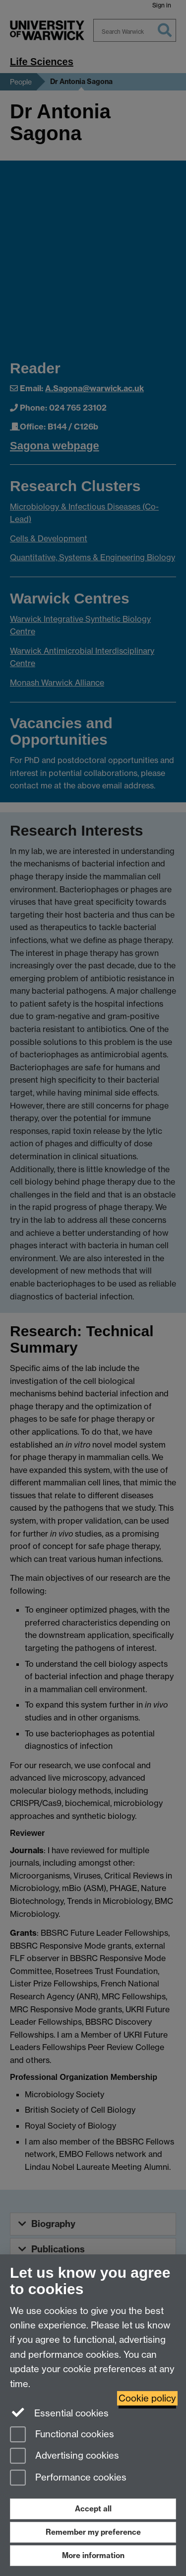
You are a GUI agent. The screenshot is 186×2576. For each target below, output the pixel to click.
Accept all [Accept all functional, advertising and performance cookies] (93, 2508)
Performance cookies (68, 2478)
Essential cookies (59, 2412)
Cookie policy (147, 2398)
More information (93, 2555)
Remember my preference (93, 2532)
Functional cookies (62, 2435)
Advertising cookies (64, 2456)
